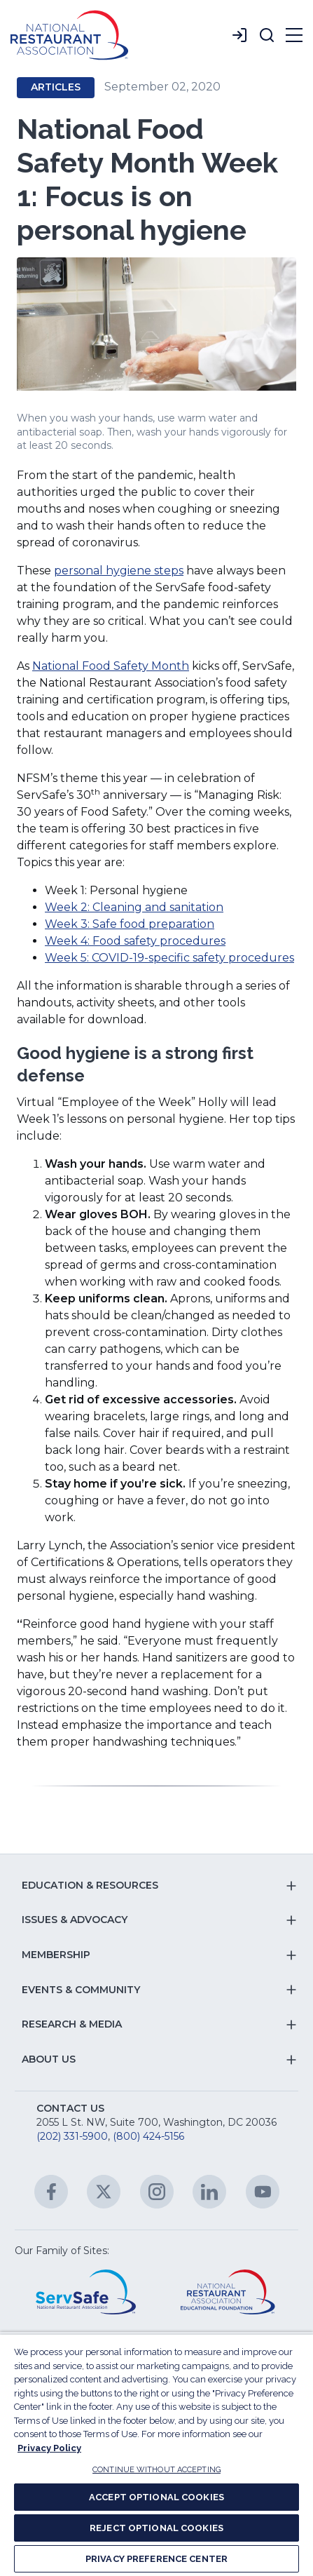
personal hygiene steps (118, 570)
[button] (266, 35)
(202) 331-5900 (72, 2136)
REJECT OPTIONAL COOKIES (156, 2528)
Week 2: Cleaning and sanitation (134, 907)
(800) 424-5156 (148, 2136)
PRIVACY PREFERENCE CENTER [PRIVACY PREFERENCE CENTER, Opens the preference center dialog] (156, 2559)
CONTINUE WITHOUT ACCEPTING (156, 2469)
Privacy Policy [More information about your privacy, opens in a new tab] (49, 2448)
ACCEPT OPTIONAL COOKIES (156, 2497)
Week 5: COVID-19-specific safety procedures (169, 957)
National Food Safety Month (110, 666)
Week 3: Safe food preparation (129, 924)
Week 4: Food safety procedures (135, 941)
